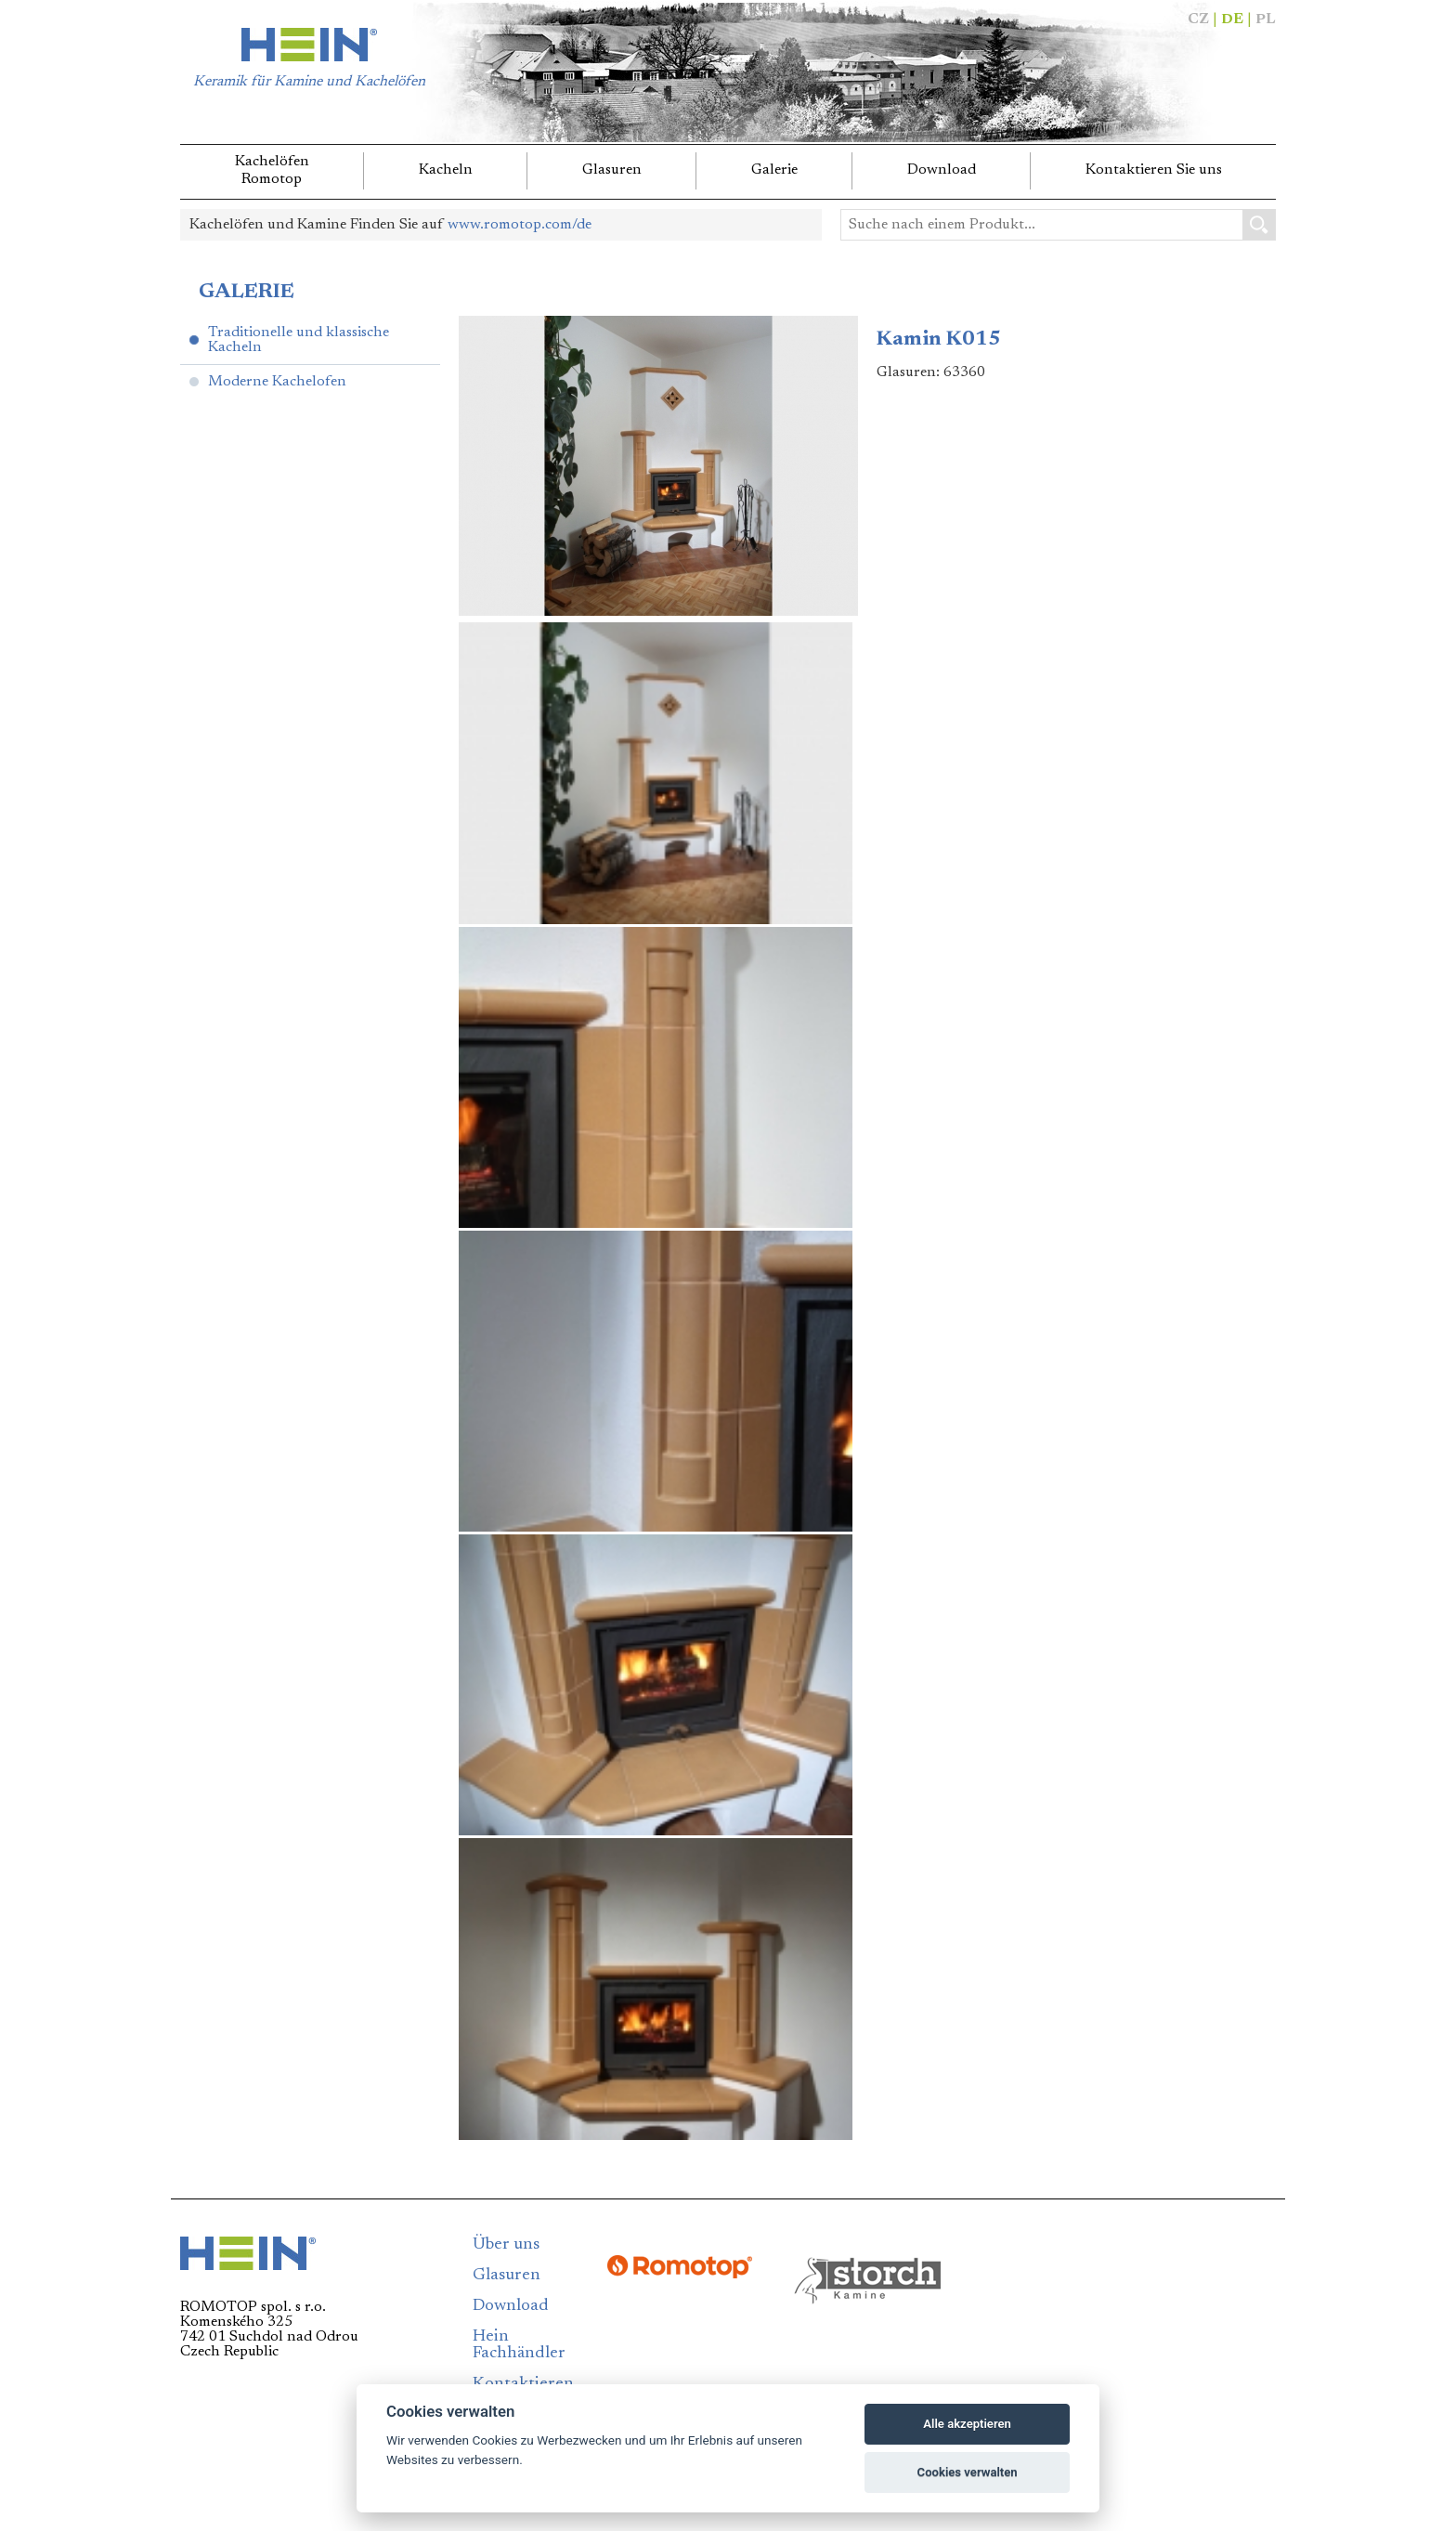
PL (1265, 19)
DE (1232, 19)
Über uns (506, 2245)
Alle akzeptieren (967, 2424)
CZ (1198, 19)
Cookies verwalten (967, 2472)
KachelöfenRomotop (272, 170)
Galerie (774, 170)
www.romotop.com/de (520, 224)
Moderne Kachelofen (277, 381)
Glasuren (612, 170)
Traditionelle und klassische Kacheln (298, 340)
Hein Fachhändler (519, 2345)
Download (941, 170)
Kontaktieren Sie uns (1154, 170)
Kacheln (446, 170)
